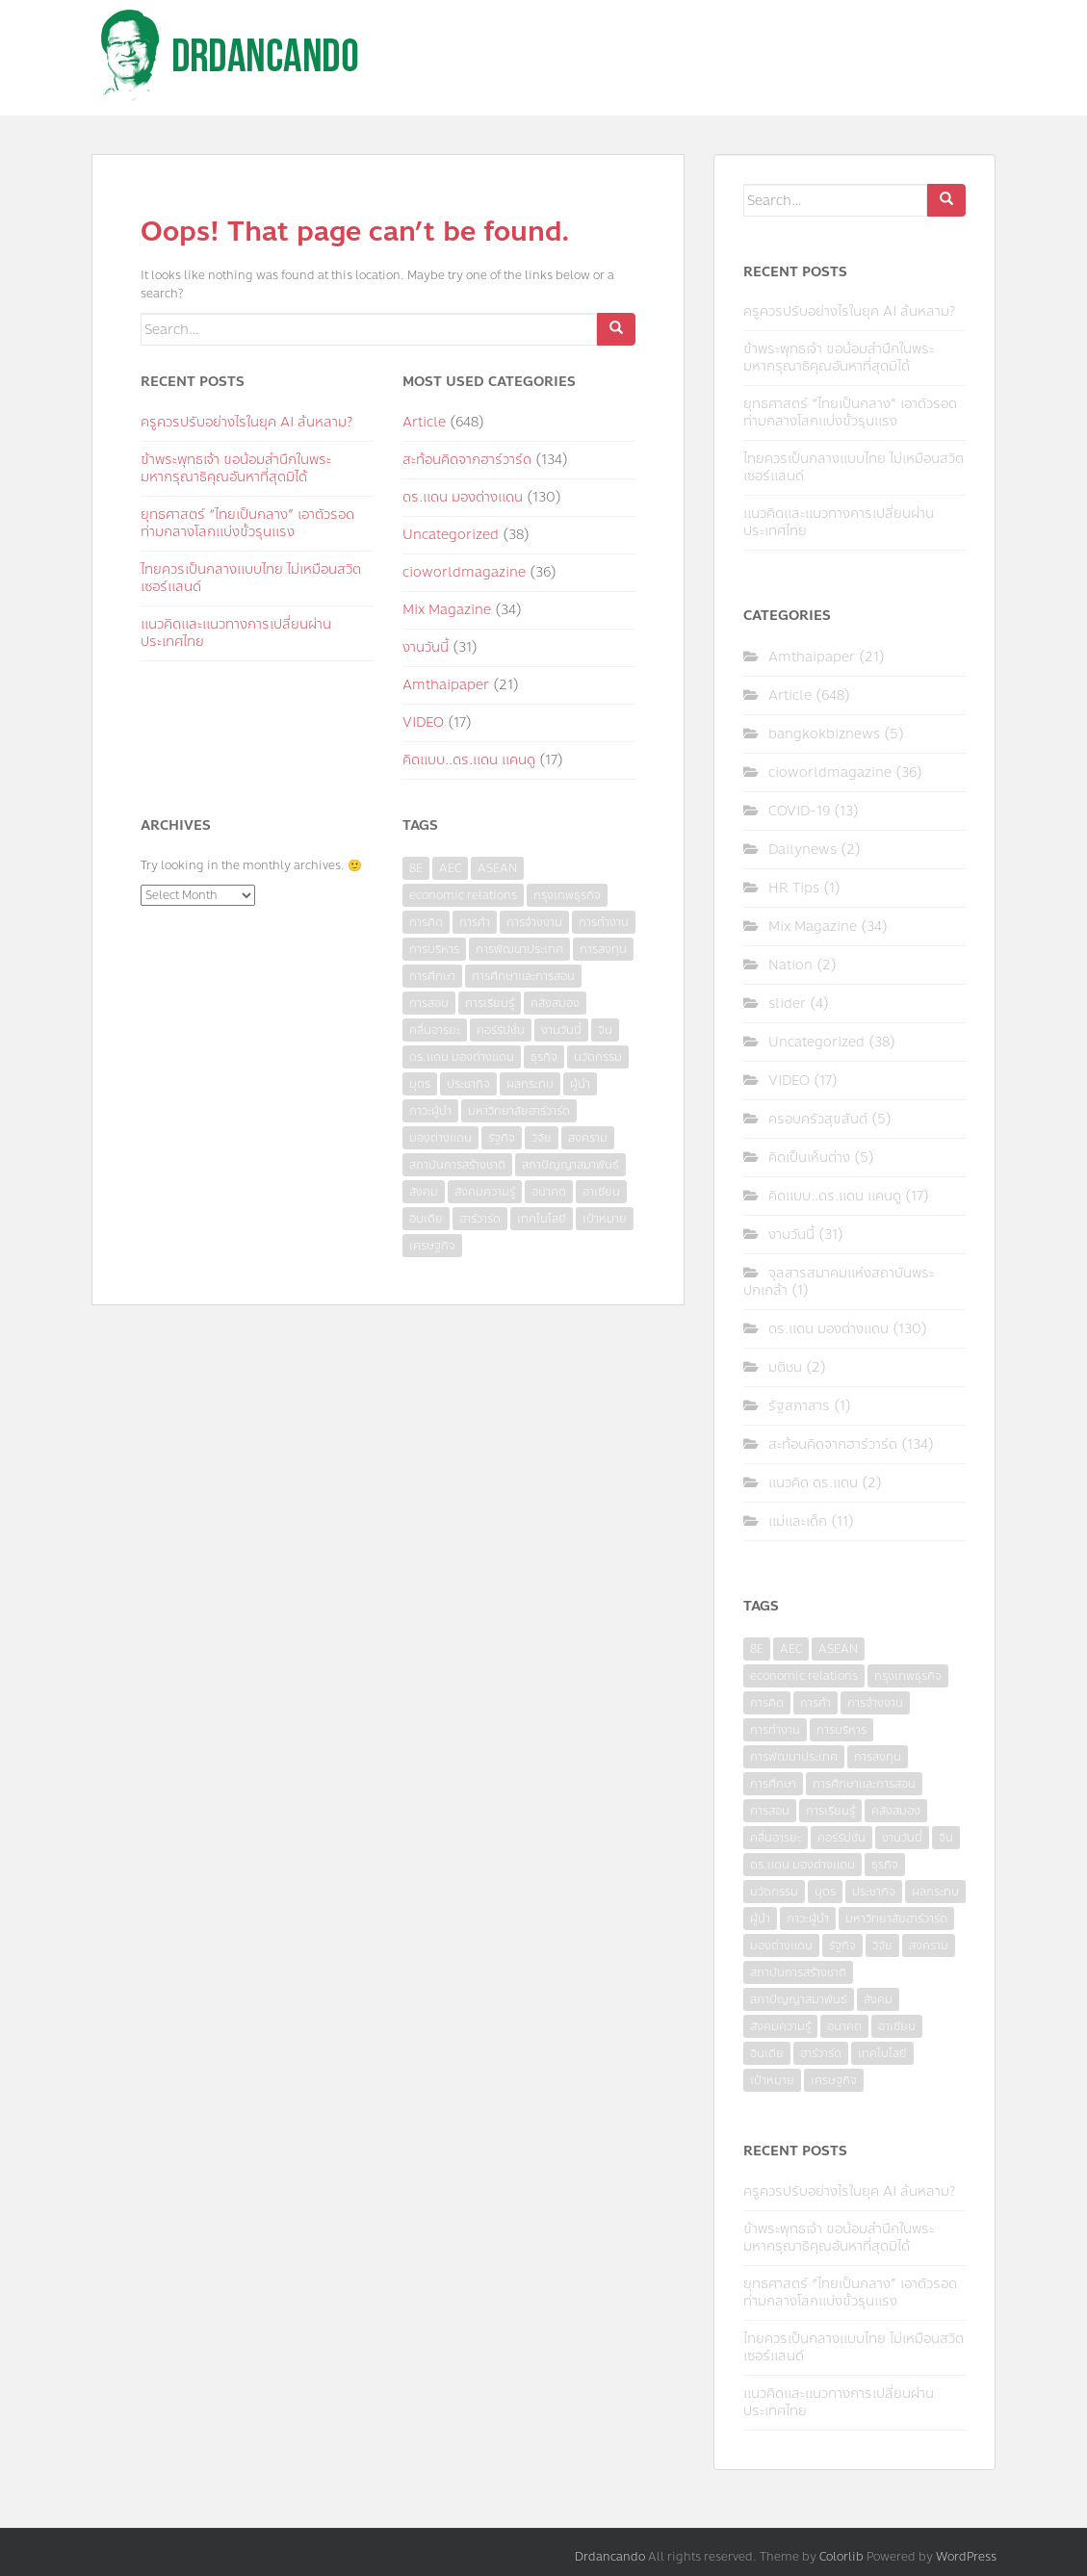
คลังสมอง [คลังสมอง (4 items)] (555, 1003)
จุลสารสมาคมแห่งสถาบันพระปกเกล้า (838, 1282)
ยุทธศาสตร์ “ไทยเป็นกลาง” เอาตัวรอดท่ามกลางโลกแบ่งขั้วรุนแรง (247, 523)
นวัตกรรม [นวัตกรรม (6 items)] (598, 1057)
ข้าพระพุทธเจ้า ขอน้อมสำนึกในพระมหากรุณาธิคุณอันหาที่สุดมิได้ (236, 468)
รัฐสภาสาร (799, 1406)
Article (424, 422)
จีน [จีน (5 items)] (605, 1030)
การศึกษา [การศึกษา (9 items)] (432, 976)
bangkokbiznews (824, 734)
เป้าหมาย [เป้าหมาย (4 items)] (604, 1218)
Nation (790, 965)
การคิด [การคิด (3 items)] (426, 922)
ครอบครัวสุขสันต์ (817, 1119)
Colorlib (841, 2556)
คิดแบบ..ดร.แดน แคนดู (468, 760)
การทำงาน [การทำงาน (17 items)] (604, 922)
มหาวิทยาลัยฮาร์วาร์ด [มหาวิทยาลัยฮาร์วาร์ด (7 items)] (519, 1111)
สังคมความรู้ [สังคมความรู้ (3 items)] (484, 1191)
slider (787, 1003)
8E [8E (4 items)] (416, 868)
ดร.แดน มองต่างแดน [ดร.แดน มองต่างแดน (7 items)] (461, 1057)
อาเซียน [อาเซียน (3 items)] (601, 1191)
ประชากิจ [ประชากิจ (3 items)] (468, 1084)
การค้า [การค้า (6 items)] (474, 922)
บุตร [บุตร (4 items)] (419, 1084)
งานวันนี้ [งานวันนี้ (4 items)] (561, 1030)
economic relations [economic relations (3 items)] (463, 895)
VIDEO (423, 722)
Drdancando (610, 2556)
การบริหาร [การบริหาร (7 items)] (434, 949)
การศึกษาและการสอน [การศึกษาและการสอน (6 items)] (523, 976)
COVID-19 (799, 811)
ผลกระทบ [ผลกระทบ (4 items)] (530, 1084)
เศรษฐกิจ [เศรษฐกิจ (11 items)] (432, 1245)
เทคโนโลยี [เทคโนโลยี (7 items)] (541, 1218)
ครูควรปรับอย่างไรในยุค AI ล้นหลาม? (246, 422)
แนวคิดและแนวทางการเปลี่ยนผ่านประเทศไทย (236, 633)
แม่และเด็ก (797, 1521)
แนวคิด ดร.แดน (813, 1483)
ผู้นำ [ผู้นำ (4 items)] (580, 1084)
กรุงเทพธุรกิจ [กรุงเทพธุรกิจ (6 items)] (567, 895)
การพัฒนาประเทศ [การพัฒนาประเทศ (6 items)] (519, 949)
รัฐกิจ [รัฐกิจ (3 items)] (501, 1137)
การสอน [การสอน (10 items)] (429, 1003)
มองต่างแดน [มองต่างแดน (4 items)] (440, 1137)
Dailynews (802, 849)
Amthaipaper (445, 685)
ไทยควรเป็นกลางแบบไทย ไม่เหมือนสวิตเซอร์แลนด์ (251, 578)
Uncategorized (450, 535)
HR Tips (793, 888)
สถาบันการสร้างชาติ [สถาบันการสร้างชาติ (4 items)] (457, 1164)
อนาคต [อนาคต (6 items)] (548, 1191)
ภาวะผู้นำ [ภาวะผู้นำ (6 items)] (430, 1111)
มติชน (785, 1367)
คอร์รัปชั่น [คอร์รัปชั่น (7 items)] (501, 1030)
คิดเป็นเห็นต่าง (809, 1157)
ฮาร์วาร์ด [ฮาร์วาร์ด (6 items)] (480, 1218)
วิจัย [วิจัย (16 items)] (541, 1137)
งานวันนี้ (425, 647)
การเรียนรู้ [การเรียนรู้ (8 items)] (489, 1003)
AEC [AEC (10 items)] (450, 868)
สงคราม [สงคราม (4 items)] (588, 1137)
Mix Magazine (446, 610)
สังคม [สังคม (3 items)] (423, 1191)
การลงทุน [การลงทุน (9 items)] (603, 949)
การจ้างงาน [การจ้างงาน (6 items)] (534, 922)
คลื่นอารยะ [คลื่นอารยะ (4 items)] (434, 1030)
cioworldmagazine (464, 572)
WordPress (966, 2556)
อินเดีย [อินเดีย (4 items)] (426, 1218)
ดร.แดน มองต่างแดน (462, 497)
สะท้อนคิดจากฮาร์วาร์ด (466, 460)
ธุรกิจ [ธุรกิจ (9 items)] (544, 1057)
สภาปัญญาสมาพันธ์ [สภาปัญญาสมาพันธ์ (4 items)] (570, 1164)
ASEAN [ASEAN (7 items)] (497, 868)
